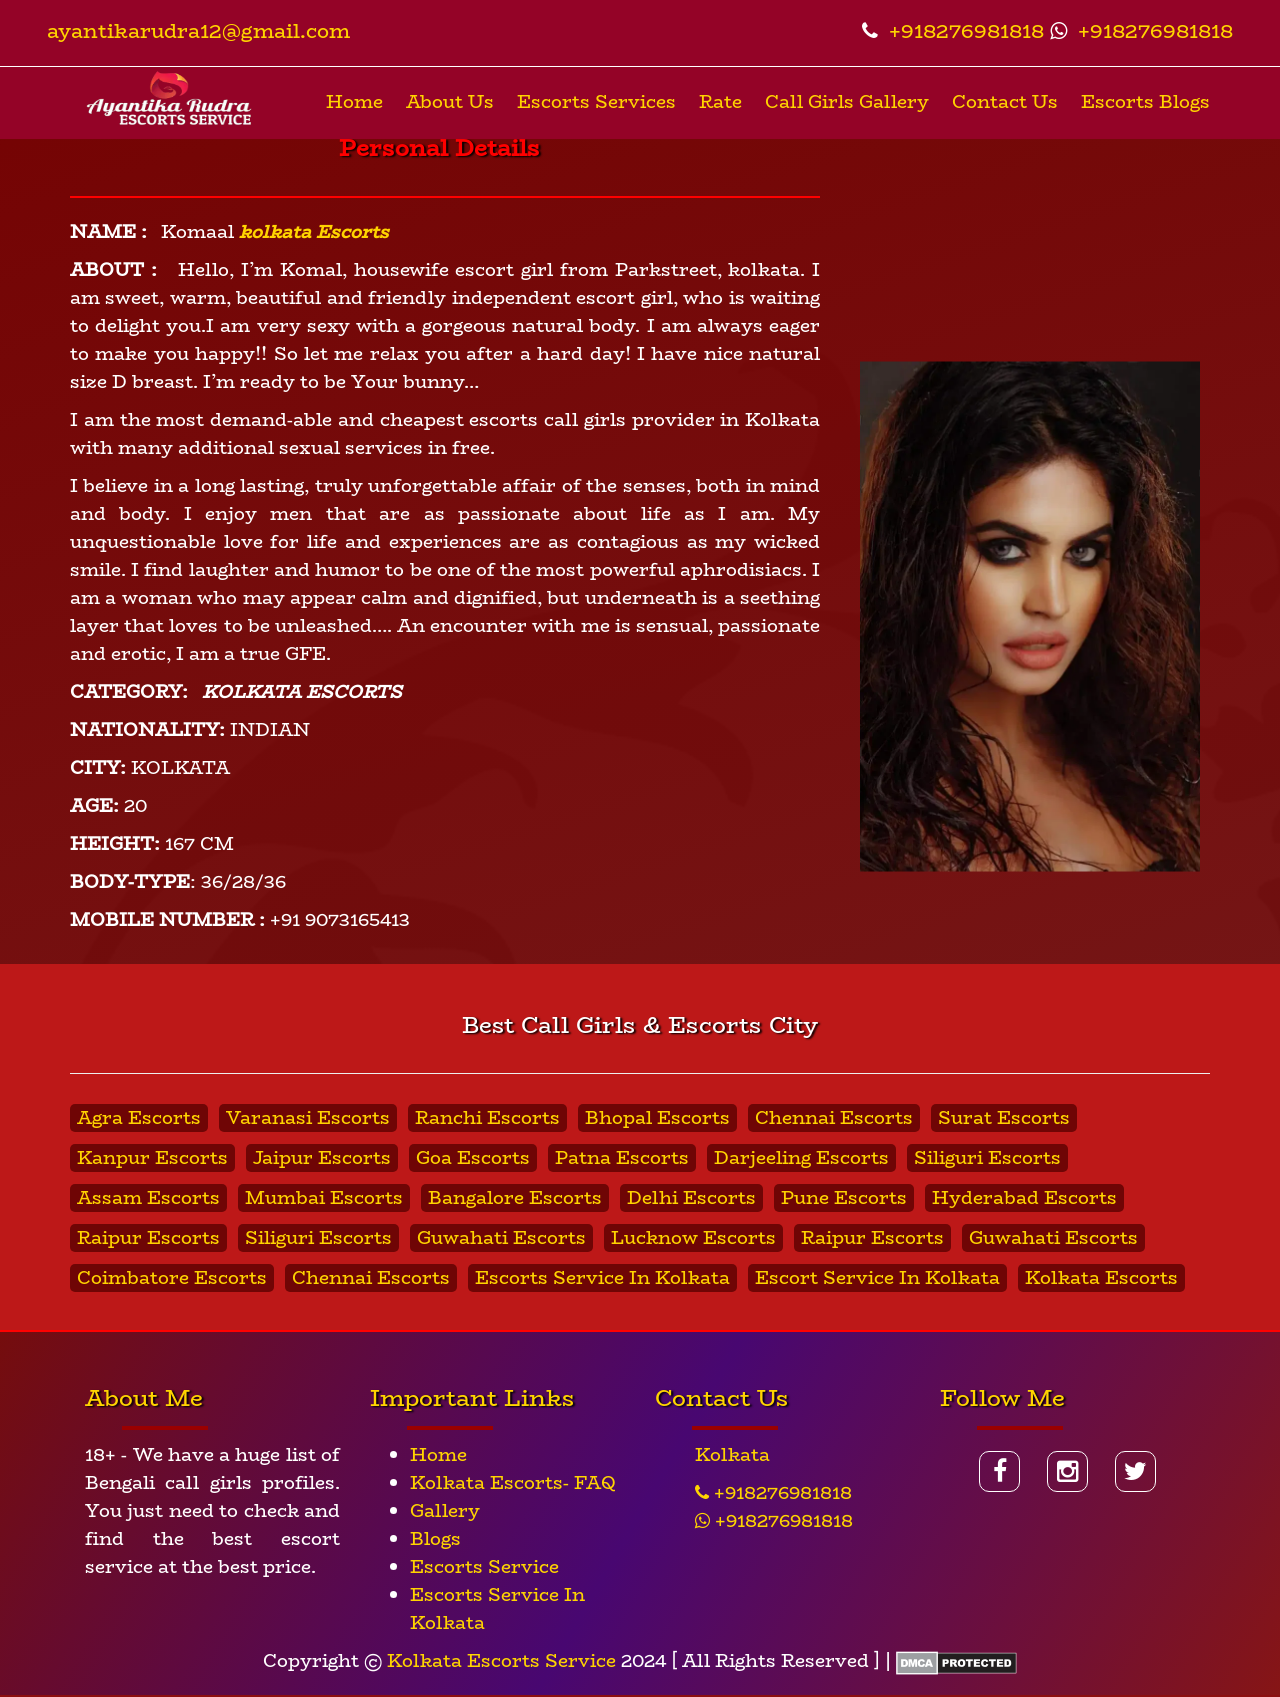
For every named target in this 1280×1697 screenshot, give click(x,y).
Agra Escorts (139, 1118)
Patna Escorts (622, 1158)
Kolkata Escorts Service (501, 1661)
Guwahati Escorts (501, 1238)
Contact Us (1005, 102)
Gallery (445, 1511)
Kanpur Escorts (152, 1158)
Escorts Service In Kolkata (602, 1278)
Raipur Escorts (148, 1238)
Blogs (435, 1539)
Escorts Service (484, 1567)
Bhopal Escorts (657, 1118)
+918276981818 (953, 30)
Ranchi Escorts (487, 1118)
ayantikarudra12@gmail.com (198, 30)
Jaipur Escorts (322, 1158)
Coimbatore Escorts (172, 1278)
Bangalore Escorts (515, 1198)
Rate (720, 102)
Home (354, 102)
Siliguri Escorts (987, 1158)
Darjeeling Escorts (801, 1158)
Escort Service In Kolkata (877, 1278)
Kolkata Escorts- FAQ (513, 1483)
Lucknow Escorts (693, 1238)
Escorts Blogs (1145, 102)
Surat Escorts (1004, 1118)
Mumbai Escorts (324, 1198)
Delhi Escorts (691, 1198)
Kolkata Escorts (1101, 1278)
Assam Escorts (148, 1198)
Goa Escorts (473, 1158)
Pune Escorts (844, 1198)
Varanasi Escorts (308, 1118)
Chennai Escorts (834, 1118)
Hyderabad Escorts (1024, 1198)
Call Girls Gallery (847, 102)
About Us (450, 102)
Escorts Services (596, 102)
